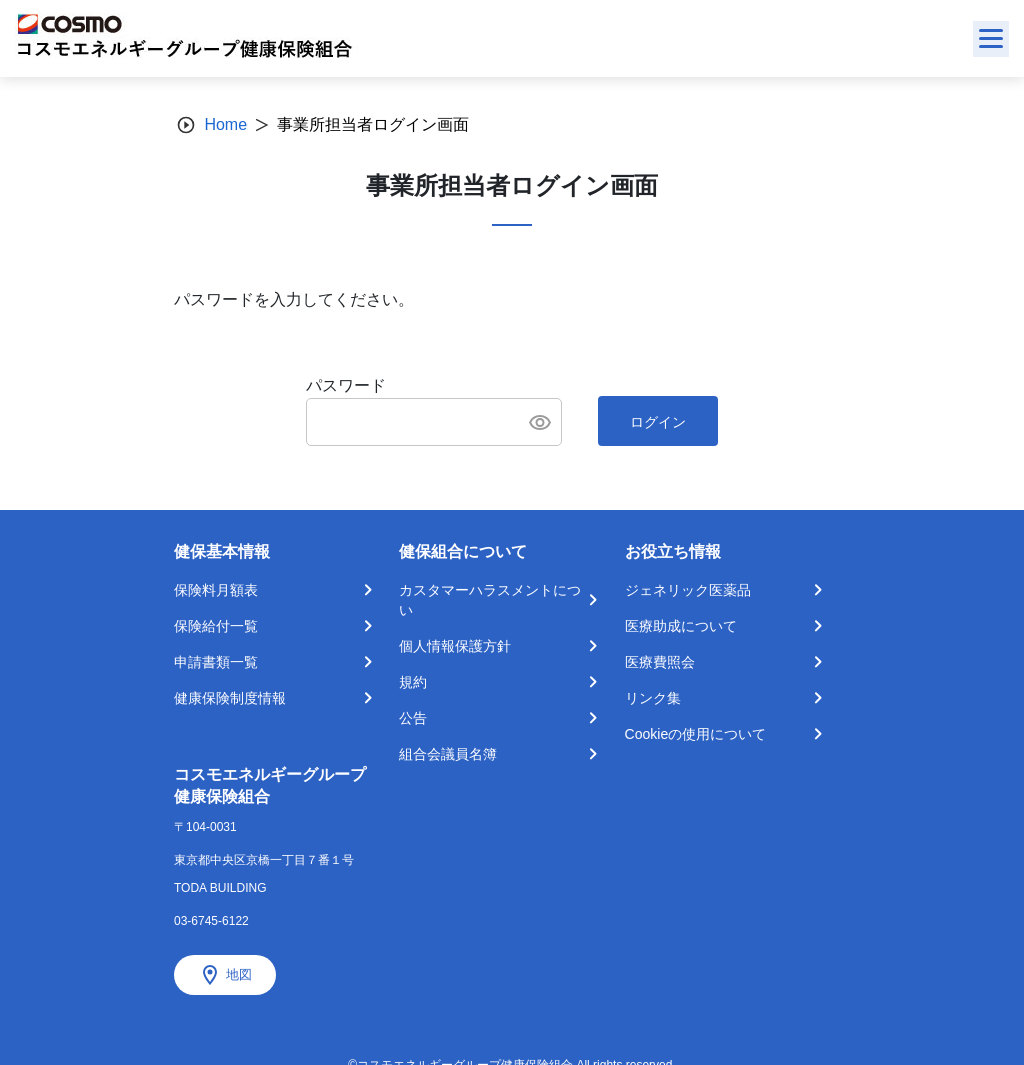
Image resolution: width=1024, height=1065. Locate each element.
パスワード (346, 385)
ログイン (658, 422)
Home (225, 124)
